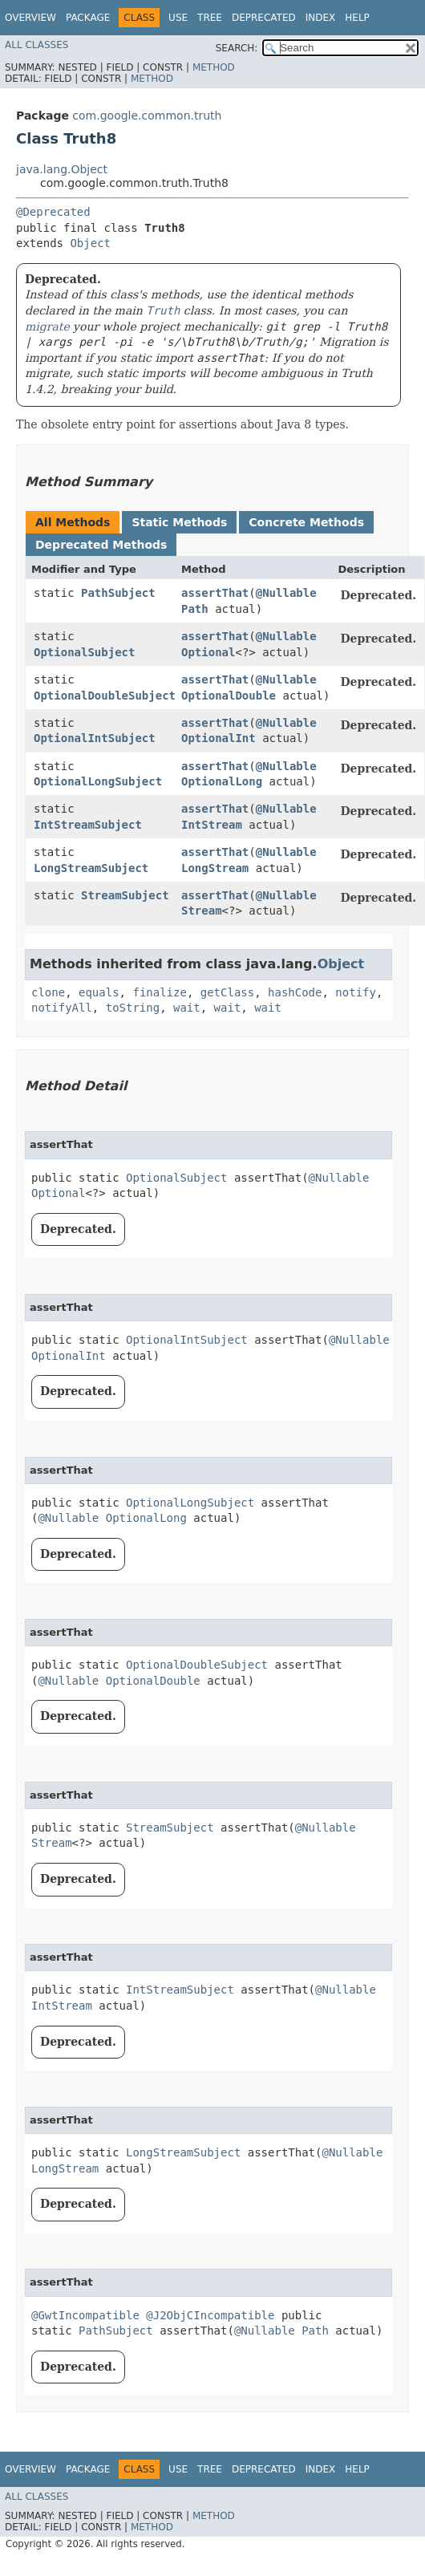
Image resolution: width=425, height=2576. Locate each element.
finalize (159, 992)
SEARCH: (237, 48)
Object (90, 243)
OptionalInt (218, 738)
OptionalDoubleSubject (105, 695)
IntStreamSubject (88, 824)
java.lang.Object (61, 169)
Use (178, 17)
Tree (209, 17)
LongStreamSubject (91, 868)
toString (133, 1007)
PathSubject (118, 592)
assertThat (215, 592)
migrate (47, 326)
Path (194, 608)
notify (355, 992)
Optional (208, 652)
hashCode (295, 992)
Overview (30, 17)
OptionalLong (221, 781)
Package (88, 17)
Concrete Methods (306, 522)
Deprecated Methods (101, 544)
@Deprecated (53, 211)
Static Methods (179, 522)
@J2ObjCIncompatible (210, 2315)
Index (321, 17)
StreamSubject (125, 895)
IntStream (211, 824)
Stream (201, 910)
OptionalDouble (228, 695)
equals (99, 992)
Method (213, 67)
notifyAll (61, 1007)
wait (186, 1007)
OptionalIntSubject (95, 738)
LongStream (215, 868)
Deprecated (264, 17)
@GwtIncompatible (85, 2315)
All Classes (36, 45)
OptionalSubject (84, 652)
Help (357, 17)
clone (48, 992)
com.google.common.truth (146, 115)
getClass (227, 992)
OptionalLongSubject (98, 781)
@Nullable (286, 592)
